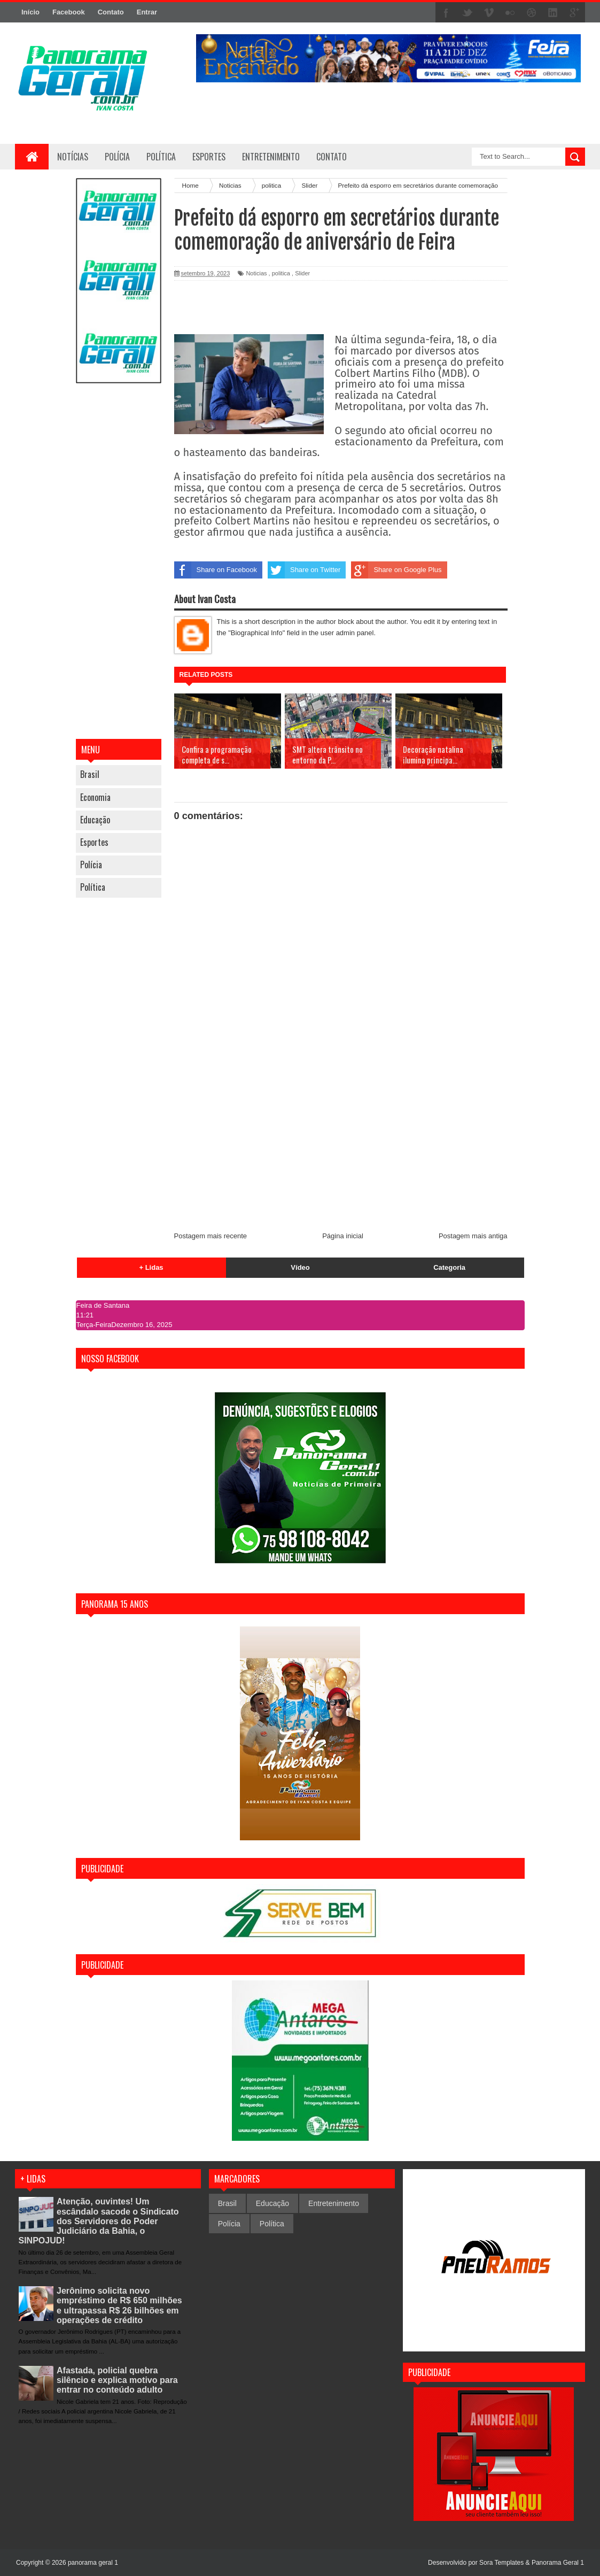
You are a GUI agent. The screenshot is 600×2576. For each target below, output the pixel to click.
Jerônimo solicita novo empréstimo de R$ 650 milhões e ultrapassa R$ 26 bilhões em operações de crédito (119, 2305)
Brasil (89, 774)
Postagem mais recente (210, 1236)
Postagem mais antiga (473, 1236)
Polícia (117, 156)
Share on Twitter (304, 570)
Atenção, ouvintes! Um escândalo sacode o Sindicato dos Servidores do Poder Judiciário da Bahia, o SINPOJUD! (99, 2221)
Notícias (72, 156)
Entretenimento (333, 2203)
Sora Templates (501, 2562)
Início (30, 12)
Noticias (256, 273)
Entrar (147, 12)
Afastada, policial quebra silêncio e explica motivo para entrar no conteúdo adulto (117, 2380)
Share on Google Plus (396, 570)
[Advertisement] (118, 562)
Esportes (94, 842)
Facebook (68, 12)
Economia (95, 797)
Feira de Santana (103, 1305)
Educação (95, 819)
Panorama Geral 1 (558, 2562)
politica (281, 273)
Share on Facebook (215, 570)
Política (92, 887)
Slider (302, 273)
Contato (111, 12)
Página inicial (342, 1236)
